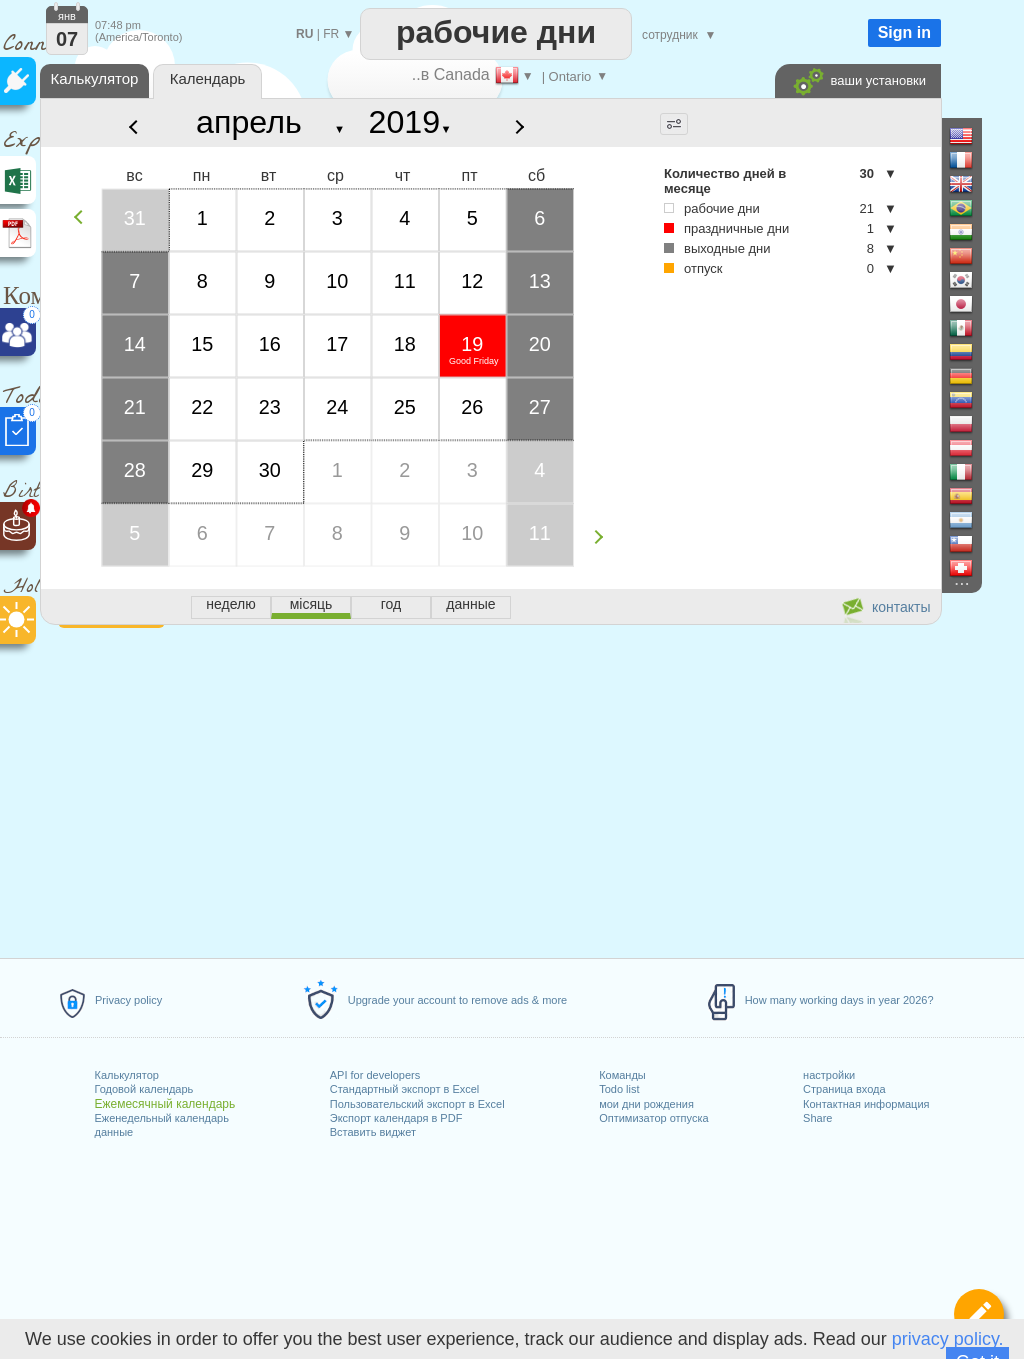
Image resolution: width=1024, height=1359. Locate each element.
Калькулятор (126, 1075)
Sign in (904, 32)
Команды (622, 1075)
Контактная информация (866, 1104)
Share (817, 1118)
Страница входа (844, 1089)
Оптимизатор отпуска (653, 1118)
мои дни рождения (646, 1104)
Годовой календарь (143, 1089)
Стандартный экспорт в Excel (405, 1089)
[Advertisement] (490, 788)
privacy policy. (948, 1339)
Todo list (619, 1089)
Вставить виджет (373, 1132)
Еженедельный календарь (161, 1118)
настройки (829, 1075)
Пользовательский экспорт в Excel (417, 1104)
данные (113, 1132)
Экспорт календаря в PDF (396, 1118)
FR (331, 34)
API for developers (375, 1075)
